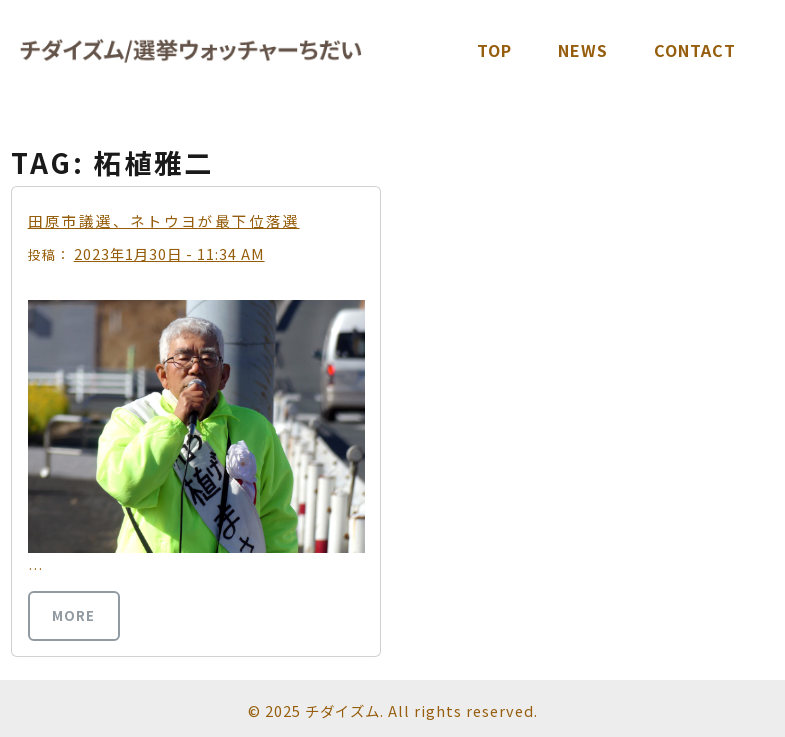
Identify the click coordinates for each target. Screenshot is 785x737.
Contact (695, 50)
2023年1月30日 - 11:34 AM (169, 253)
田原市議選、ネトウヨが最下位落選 (164, 220)
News (583, 50)
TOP (494, 50)
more (73, 615)
